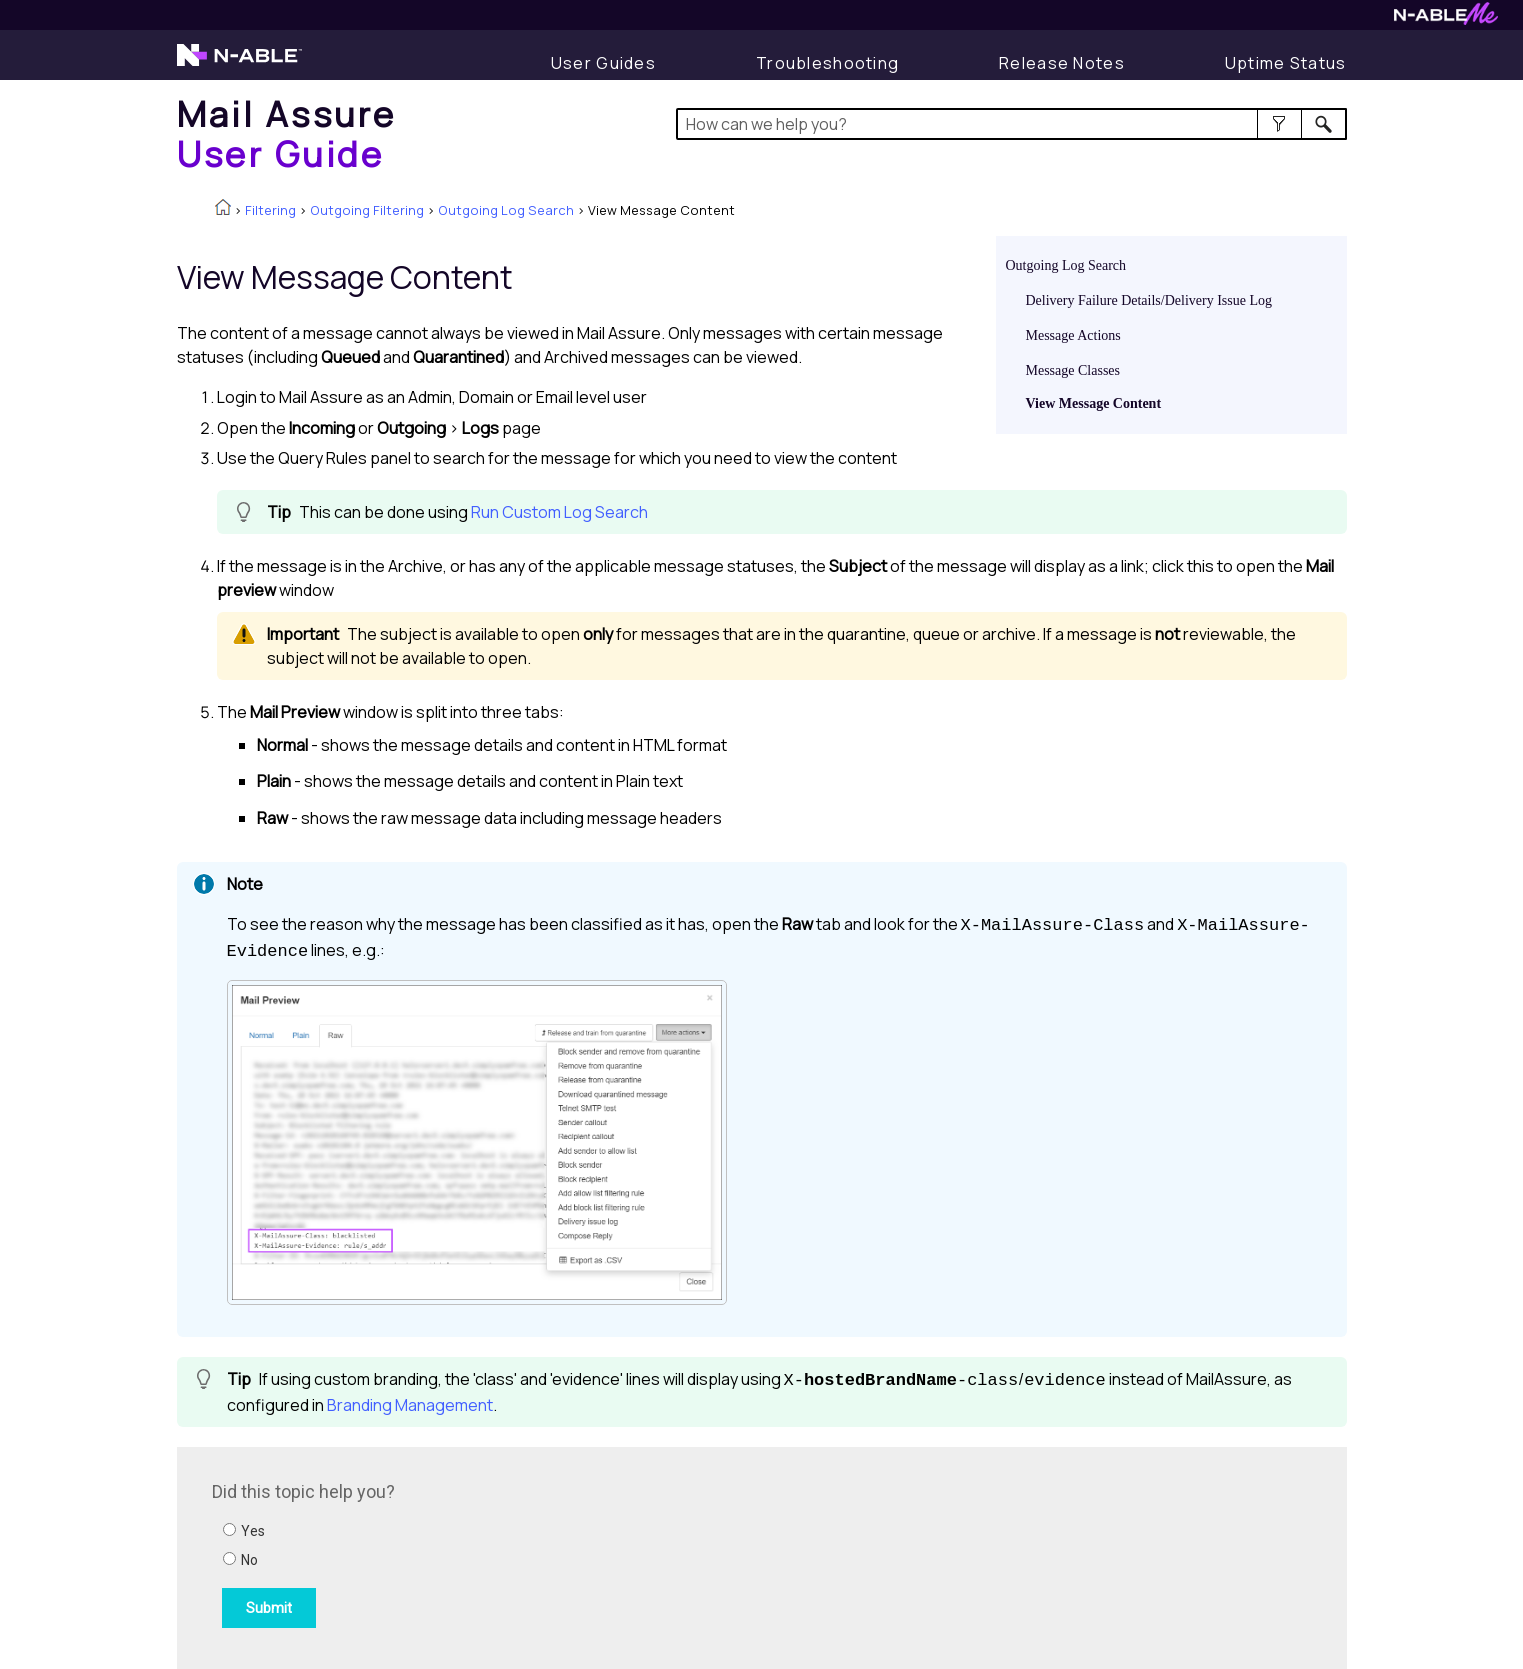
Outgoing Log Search (506, 210)
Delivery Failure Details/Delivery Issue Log (1149, 300)
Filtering (270, 210)
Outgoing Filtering (367, 210)
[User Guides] (603, 63)
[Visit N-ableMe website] (1446, 19)
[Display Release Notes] (1062, 63)
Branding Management (410, 1405)
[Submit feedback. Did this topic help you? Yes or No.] (482, 1555)
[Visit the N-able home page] (239, 64)
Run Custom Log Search (559, 512)
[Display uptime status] (1286, 63)
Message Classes (1073, 370)
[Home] (287, 133)
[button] (1279, 124)
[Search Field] (1011, 124)
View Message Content (1094, 403)
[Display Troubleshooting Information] (827, 63)
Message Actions (1073, 335)
